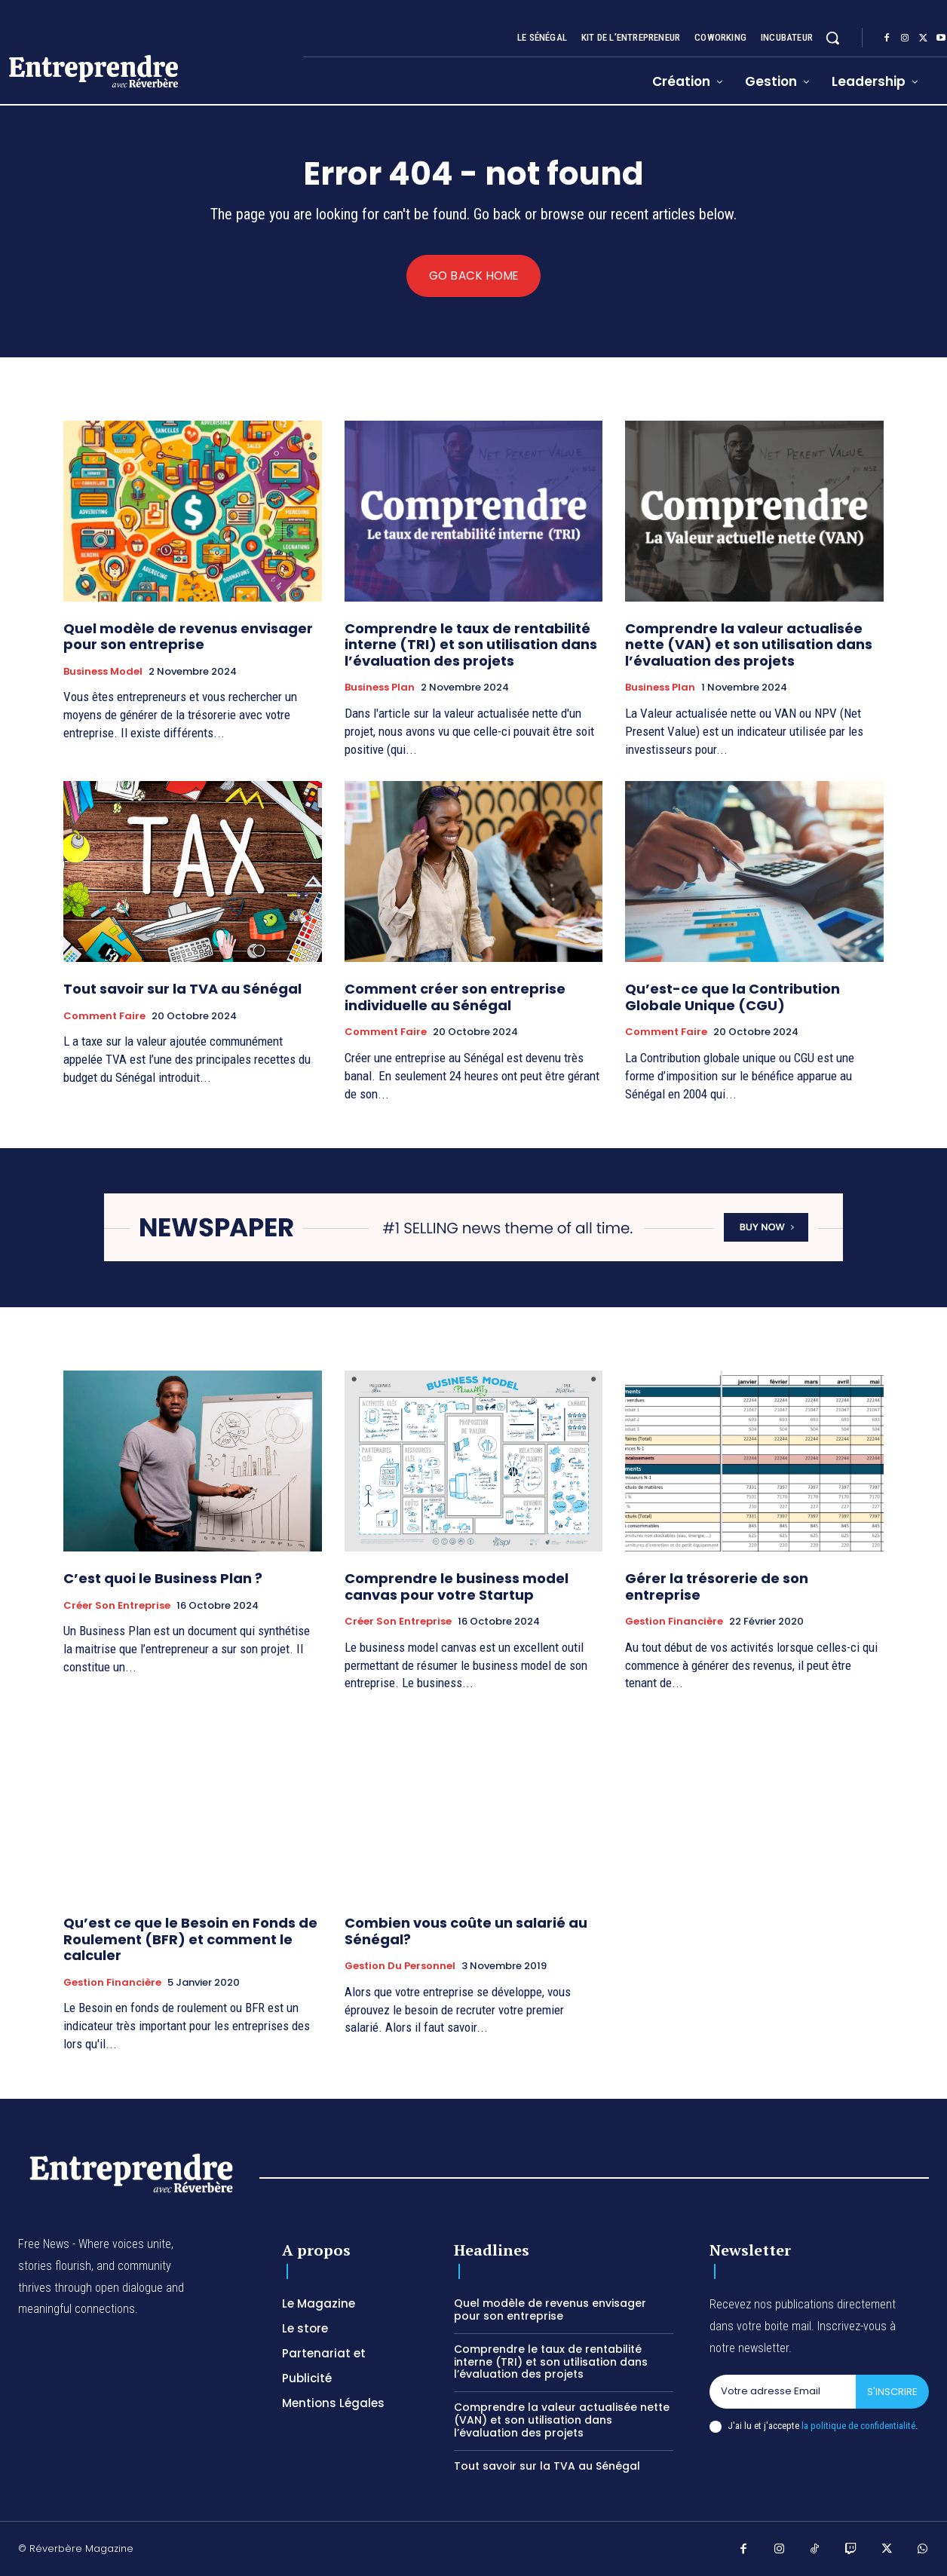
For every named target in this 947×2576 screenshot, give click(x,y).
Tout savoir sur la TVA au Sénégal (182, 989)
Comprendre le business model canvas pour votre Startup (457, 1587)
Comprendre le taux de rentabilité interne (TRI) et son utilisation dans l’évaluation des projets (471, 644)
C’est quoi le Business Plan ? (162, 1579)
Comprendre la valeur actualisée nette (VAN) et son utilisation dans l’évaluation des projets (748, 644)
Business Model (103, 672)
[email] (782, 2392)
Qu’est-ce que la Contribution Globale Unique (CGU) (732, 997)
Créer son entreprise (116, 1606)
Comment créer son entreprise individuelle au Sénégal (455, 997)
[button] (832, 38)
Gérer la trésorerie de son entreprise (716, 1587)
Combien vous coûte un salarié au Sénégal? (466, 1932)
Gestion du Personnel (400, 1967)
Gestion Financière (674, 1622)
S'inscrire (892, 2392)
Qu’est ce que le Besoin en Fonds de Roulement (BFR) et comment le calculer (190, 1939)
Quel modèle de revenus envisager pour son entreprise (188, 636)
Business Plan (380, 688)
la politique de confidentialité (858, 2426)
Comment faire (104, 1016)
